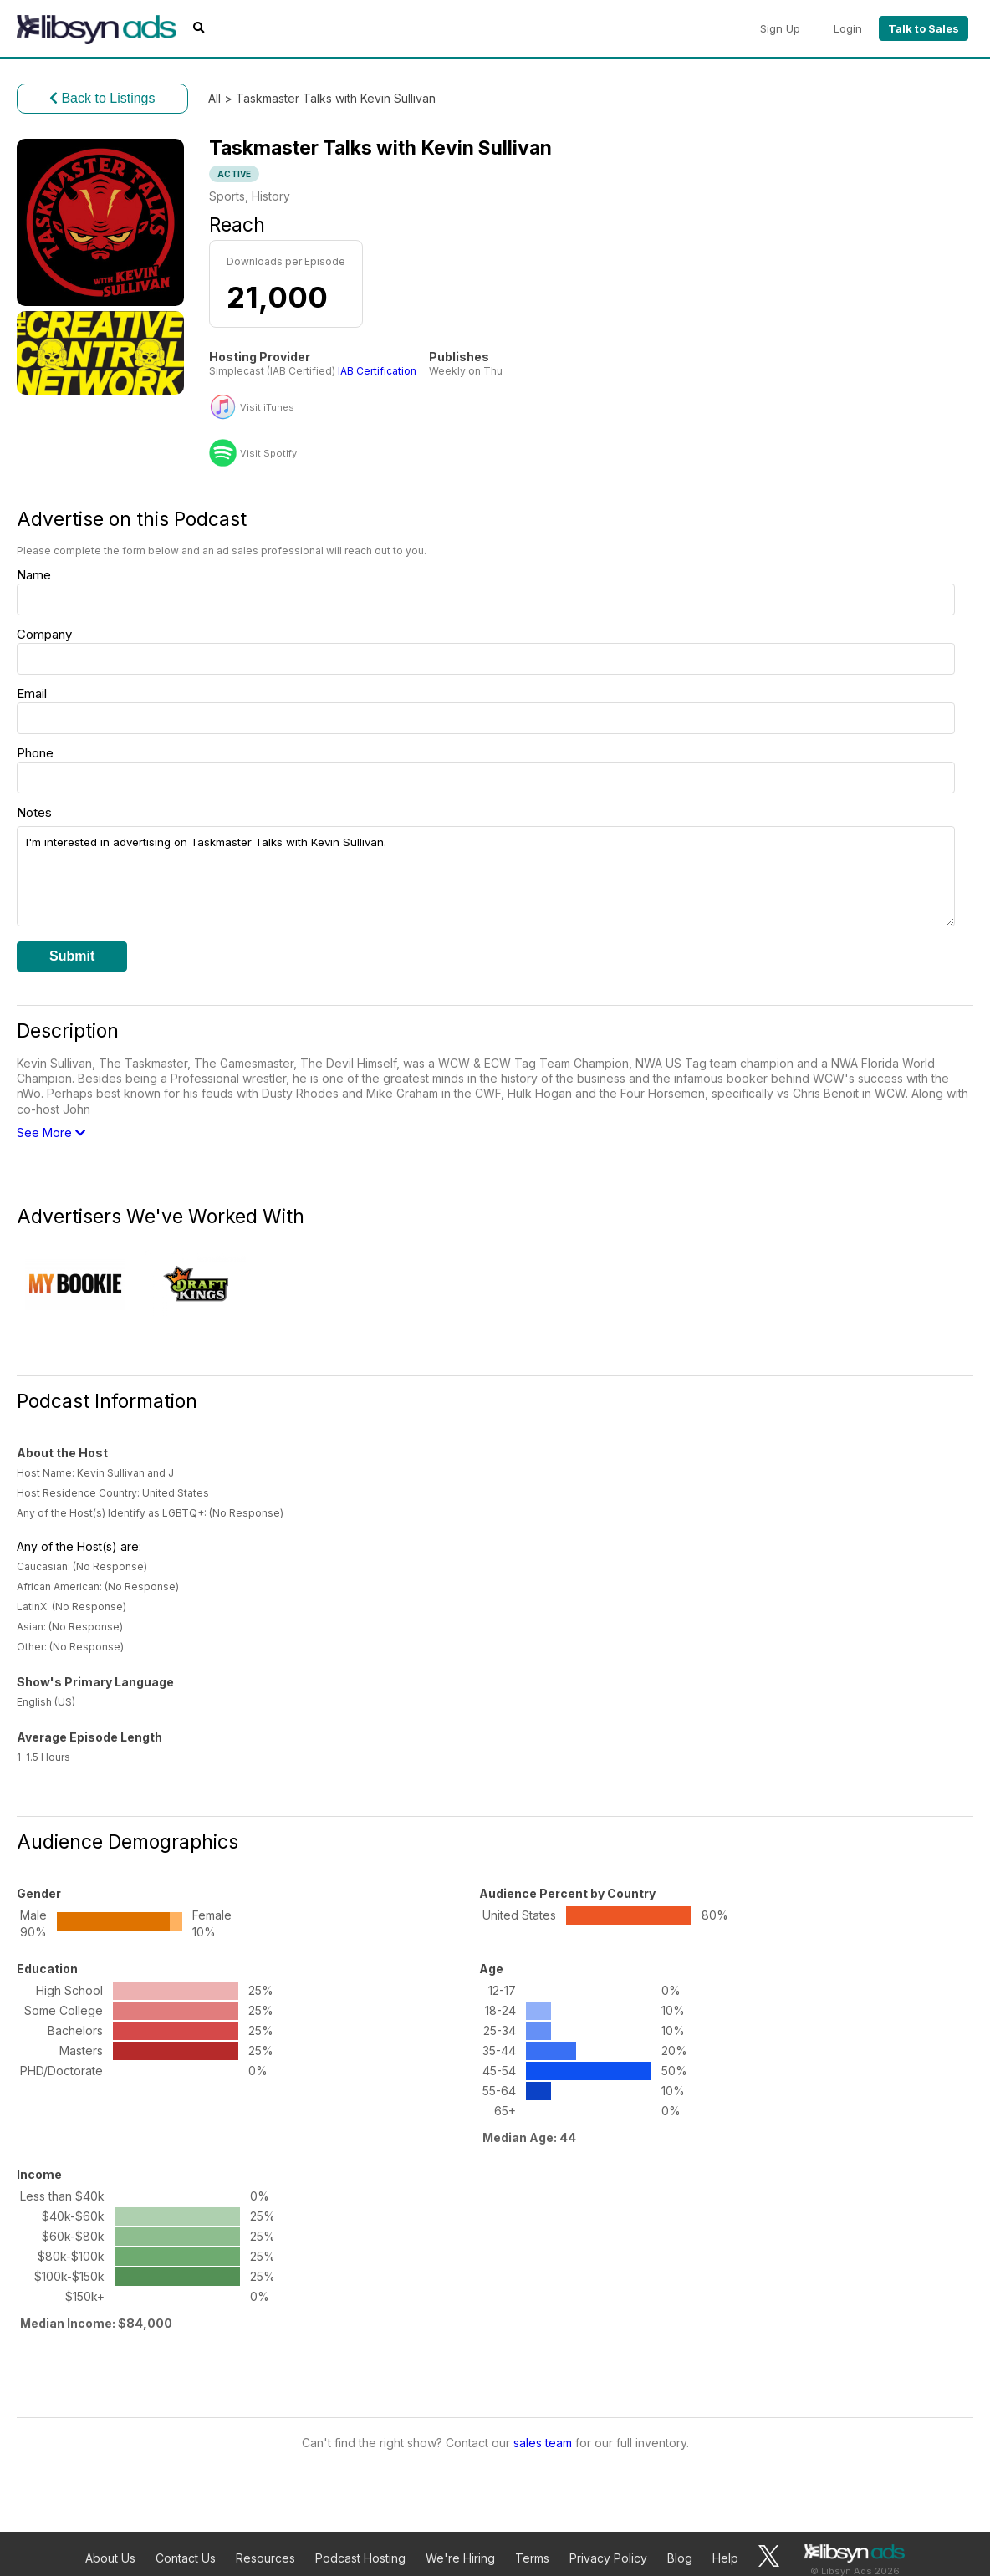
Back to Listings (102, 98)
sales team (542, 2443)
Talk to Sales (923, 28)
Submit (71, 956)
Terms (532, 2558)
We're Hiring (460, 2558)
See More (51, 1132)
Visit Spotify (268, 453)
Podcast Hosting (360, 2558)
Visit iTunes (267, 407)
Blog (679, 2558)
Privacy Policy (608, 2558)
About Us (110, 2558)
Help (725, 2558)
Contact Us (186, 2558)
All (214, 98)
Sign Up (780, 28)
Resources (265, 2558)
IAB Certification (377, 371)
